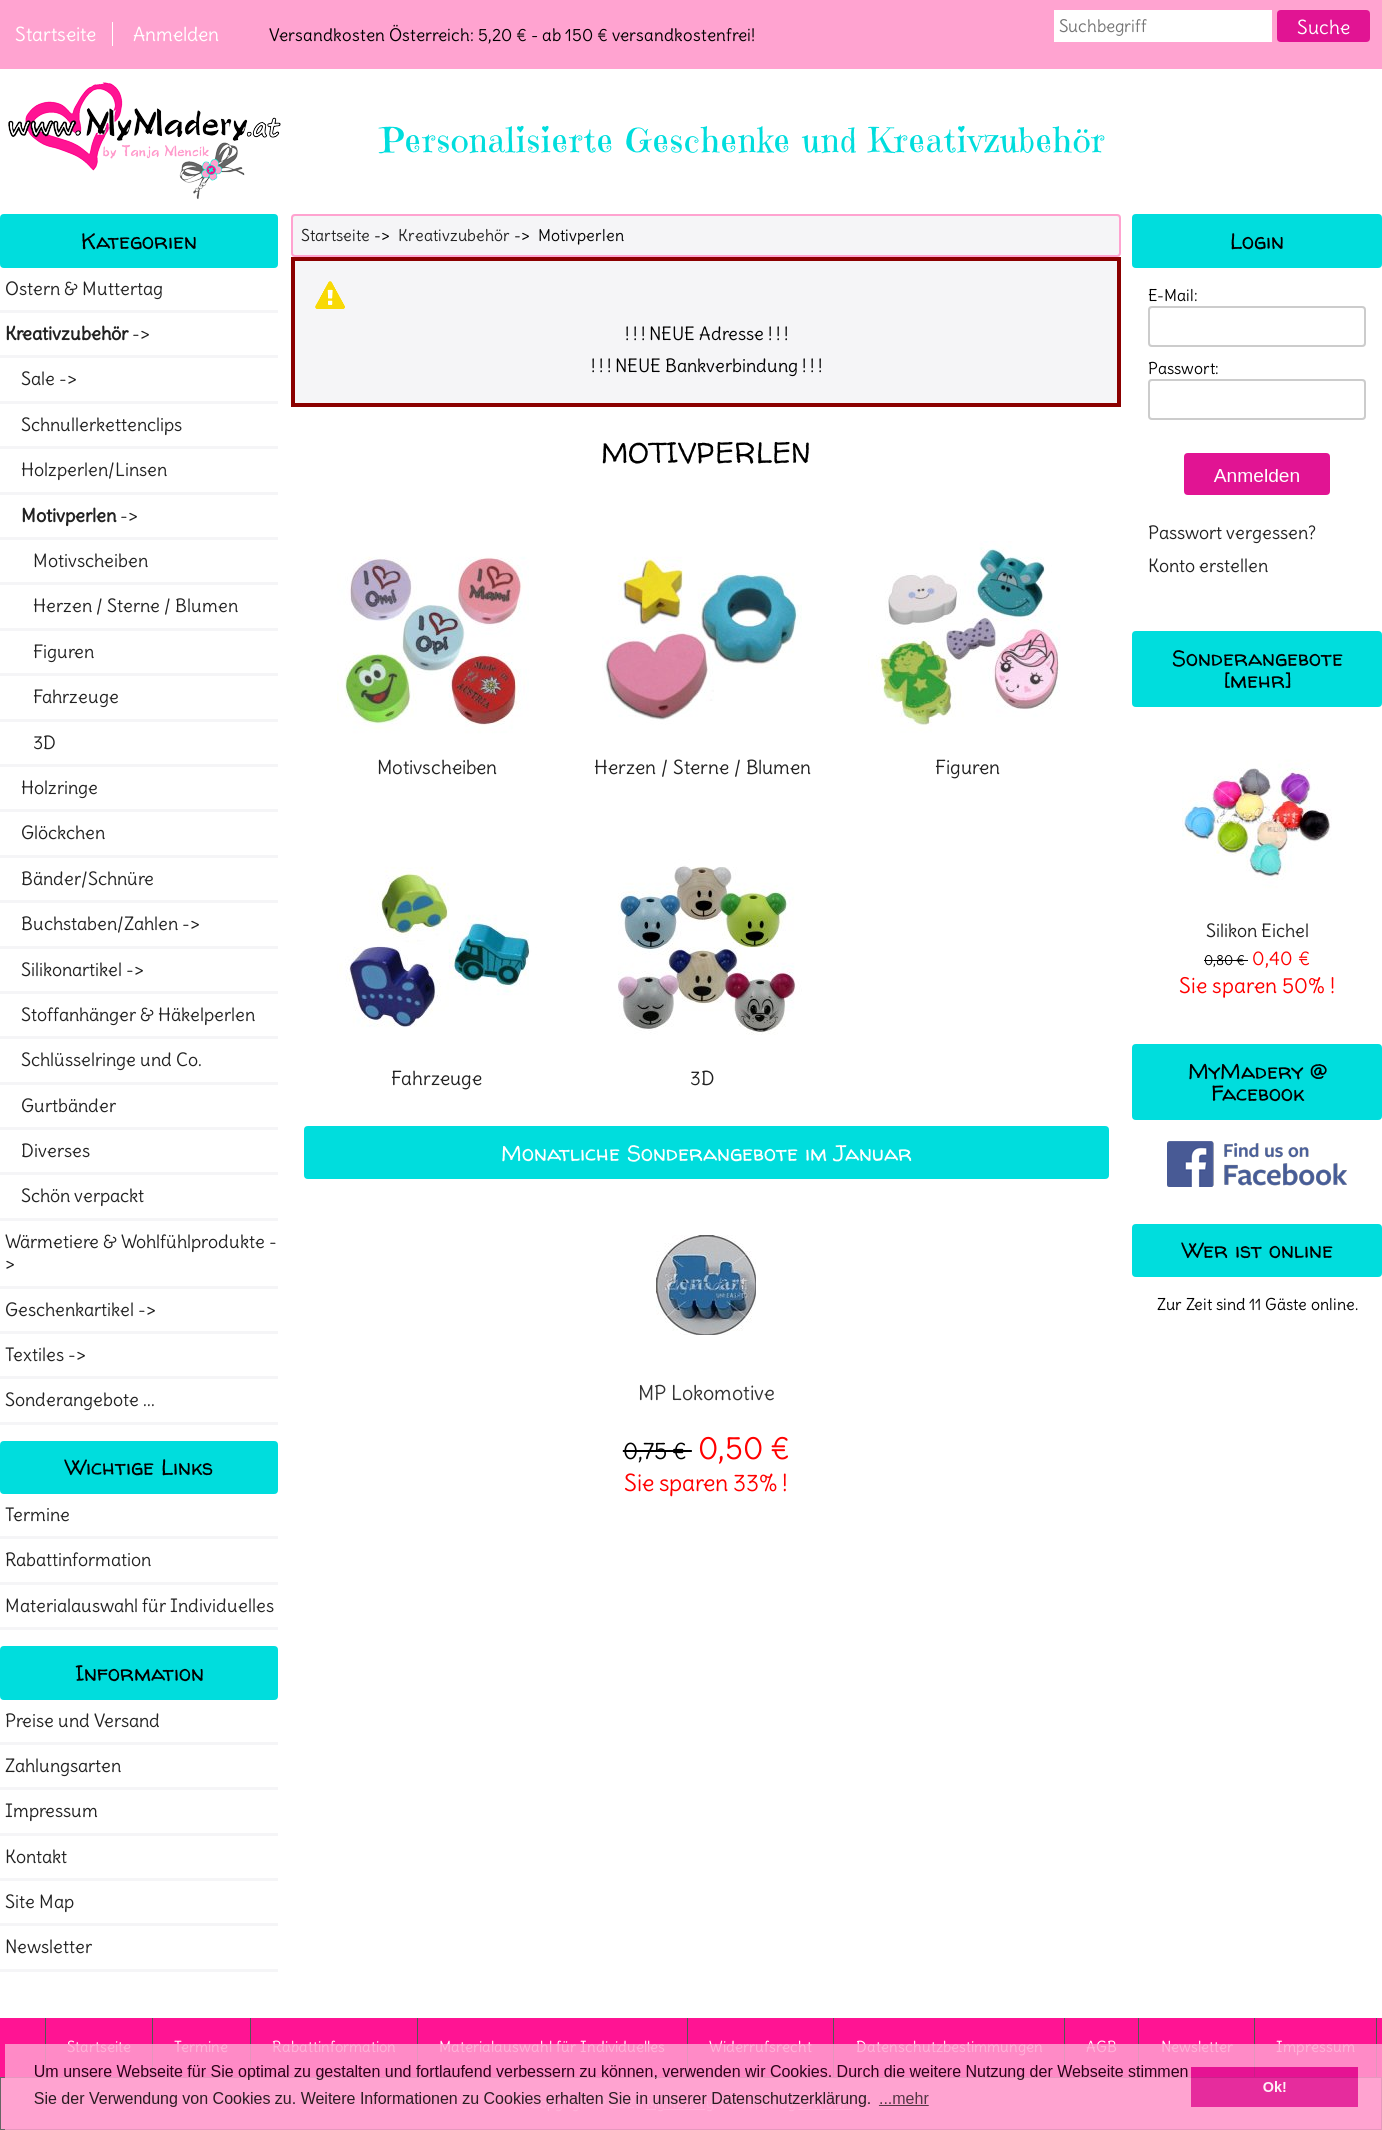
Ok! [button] (1275, 2087)
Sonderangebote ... (80, 1400)
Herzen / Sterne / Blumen (121, 606)
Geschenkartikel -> (82, 1310)
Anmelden (176, 34)
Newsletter (48, 1947)
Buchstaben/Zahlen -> (104, 924)
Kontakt (36, 1857)
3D (30, 743)
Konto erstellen (1208, 566)
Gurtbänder (60, 1106)
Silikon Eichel (1257, 842)
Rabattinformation (78, 1560)
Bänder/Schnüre (79, 879)
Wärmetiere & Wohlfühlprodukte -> (141, 1253)
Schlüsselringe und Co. (103, 1060)
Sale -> (43, 379)
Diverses (47, 1151)
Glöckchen (55, 833)
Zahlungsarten (63, 1766)
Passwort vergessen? (1232, 533)
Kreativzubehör (454, 235)
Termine (37, 1515)
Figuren (49, 652)
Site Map (39, 1902)
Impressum (51, 1811)
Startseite (55, 34)
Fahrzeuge (62, 697)
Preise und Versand (82, 1721)
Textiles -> (47, 1355)
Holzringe (51, 788)
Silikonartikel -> (76, 970)
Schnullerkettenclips (93, 425)
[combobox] (1163, 26)
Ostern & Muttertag (84, 289)
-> (79, 334)
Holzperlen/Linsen (86, 470)
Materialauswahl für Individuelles (139, 1606)
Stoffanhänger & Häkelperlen (130, 1015)
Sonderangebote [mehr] (1257, 668)
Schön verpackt (74, 1196)
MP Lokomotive (706, 1393)
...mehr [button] (904, 2098)
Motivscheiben (76, 561)
